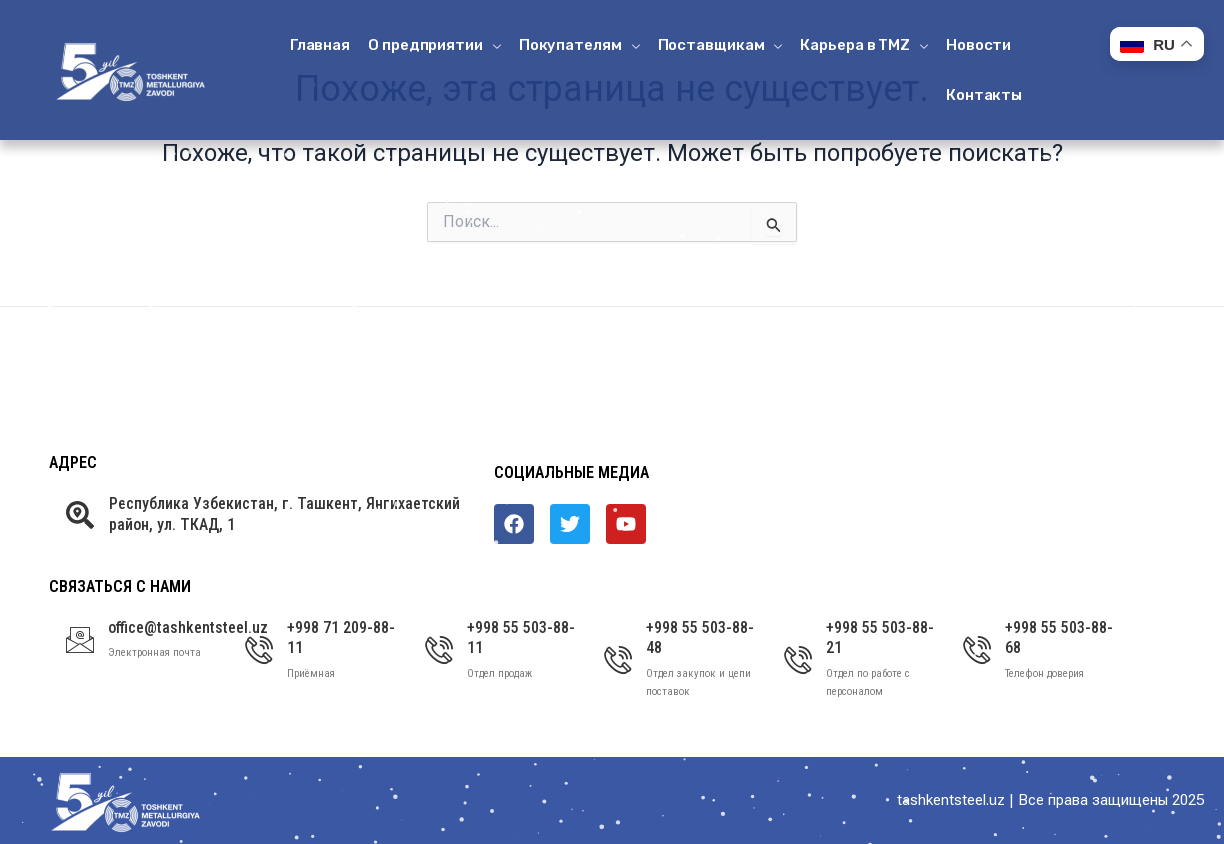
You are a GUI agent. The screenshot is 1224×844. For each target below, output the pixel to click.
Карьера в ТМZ (864, 45)
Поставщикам (720, 45)
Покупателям (579, 45)
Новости (978, 45)
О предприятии (434, 45)
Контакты (984, 95)
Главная (320, 45)
